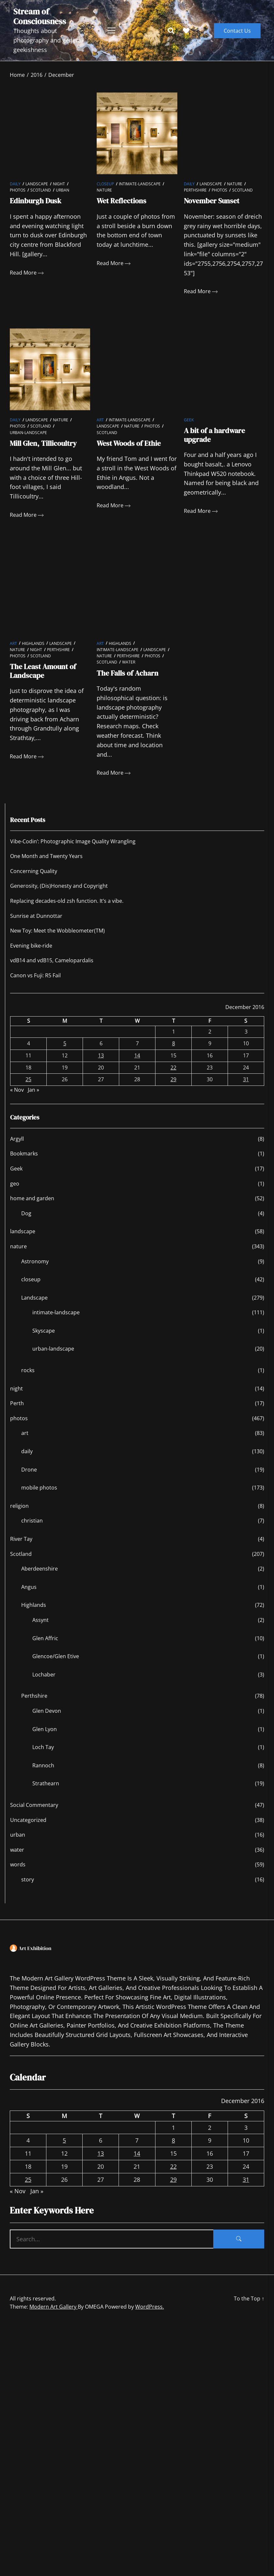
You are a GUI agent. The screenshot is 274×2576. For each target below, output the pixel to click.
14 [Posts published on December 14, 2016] (137, 1055)
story (27, 1879)
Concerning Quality (33, 871)
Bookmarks (24, 1153)
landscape (22, 1231)
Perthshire (195, 190)
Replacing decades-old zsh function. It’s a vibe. (66, 900)
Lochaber (44, 1674)
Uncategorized (28, 1820)
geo (14, 1183)
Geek (189, 420)
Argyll (17, 1138)
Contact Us (237, 30)
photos (17, 190)
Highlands (33, 643)
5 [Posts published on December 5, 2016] (64, 1043)
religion (19, 1505)
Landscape (36, 184)
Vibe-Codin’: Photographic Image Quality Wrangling (73, 841)
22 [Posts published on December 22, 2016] (173, 1067)
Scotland (40, 190)
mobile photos (39, 1487)
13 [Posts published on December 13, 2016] (101, 1055)
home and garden (32, 1198)
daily (15, 184)
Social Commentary (34, 1805)
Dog (26, 1213)
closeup (105, 184)
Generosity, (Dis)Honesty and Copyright (59, 885)
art (100, 420)
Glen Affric (45, 1638)
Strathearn (45, 1783)
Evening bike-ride (31, 945)
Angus (29, 1587)
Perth (17, 1403)
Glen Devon (46, 1710)
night (59, 184)
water (128, 662)
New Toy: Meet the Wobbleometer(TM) (57, 930)
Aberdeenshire (39, 1568)
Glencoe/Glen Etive (55, 1656)
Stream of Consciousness (39, 16)
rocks (28, 1370)
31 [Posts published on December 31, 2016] (246, 1079)
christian (32, 1520)
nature (104, 190)
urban (62, 190)
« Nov (17, 1089)
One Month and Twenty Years (46, 856)
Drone (29, 1469)
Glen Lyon (44, 1729)
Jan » (33, 1089)
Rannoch (43, 1765)
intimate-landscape (140, 184)
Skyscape (43, 1330)
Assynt (40, 1620)
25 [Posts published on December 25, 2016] (28, 1079)
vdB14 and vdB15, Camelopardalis (51, 960)
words (17, 1864)
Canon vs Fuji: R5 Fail (35, 975)
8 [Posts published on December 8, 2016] (173, 1043)
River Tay (21, 1538)
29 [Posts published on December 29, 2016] (173, 1079)
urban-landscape (28, 432)
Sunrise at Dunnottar (36, 915)
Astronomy (35, 1261)
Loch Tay (43, 1747)
